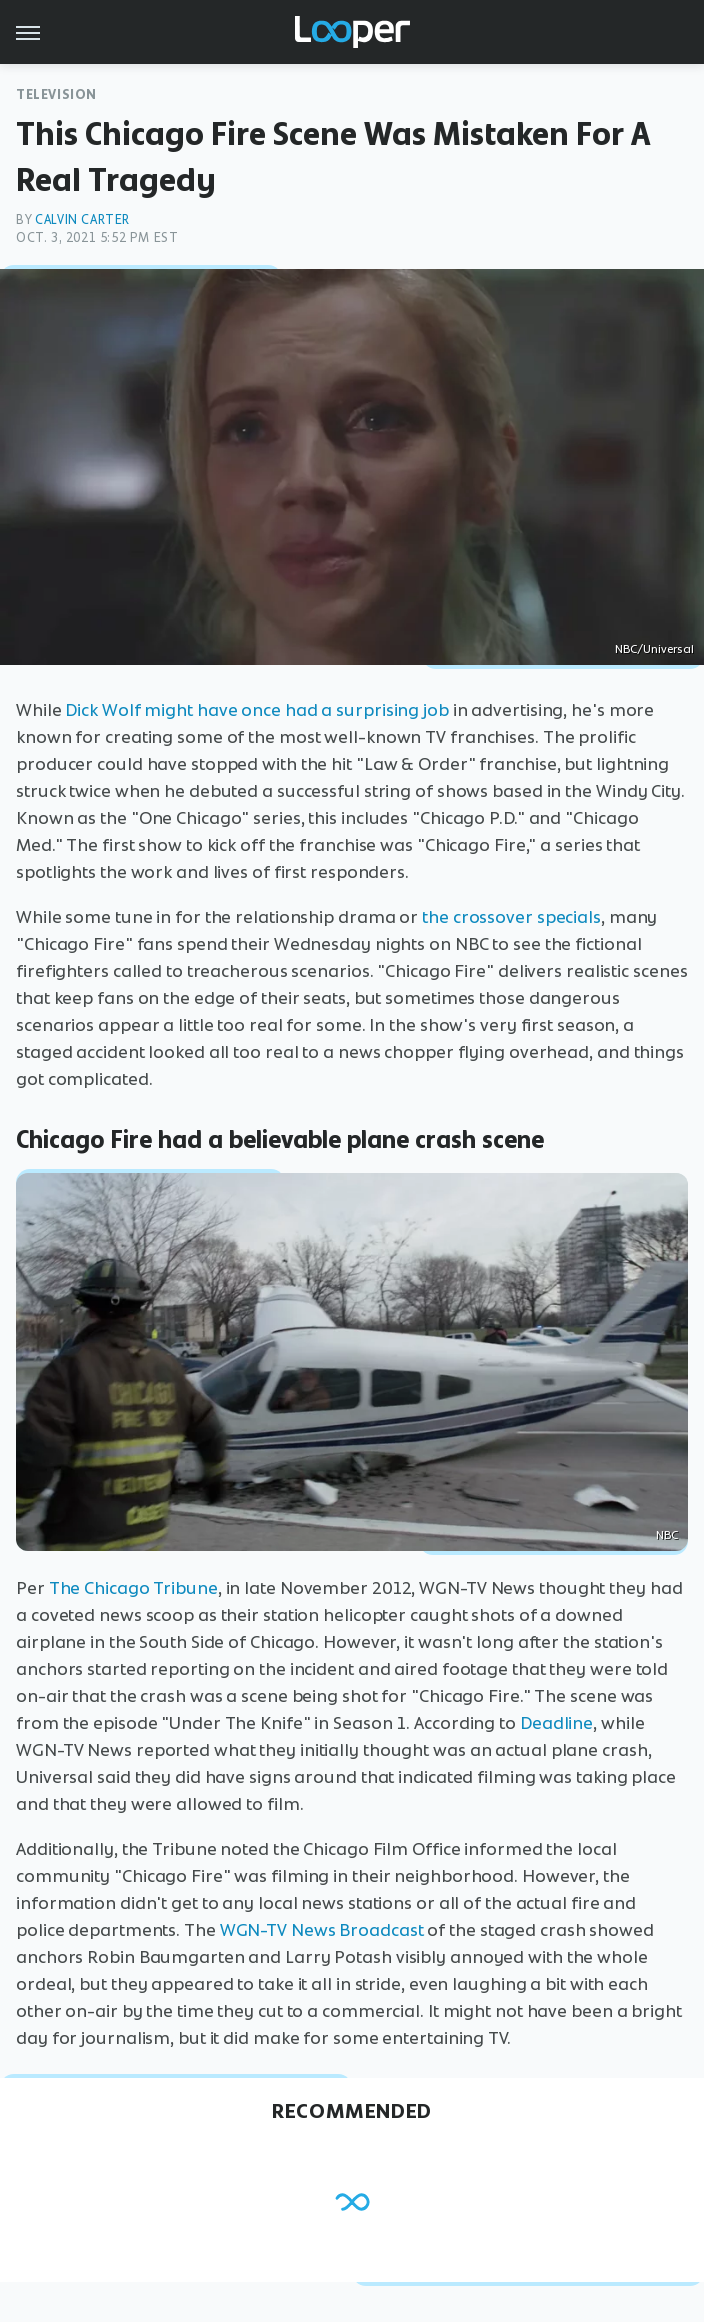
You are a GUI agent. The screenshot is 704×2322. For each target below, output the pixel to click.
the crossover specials (511, 917)
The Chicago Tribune (133, 1588)
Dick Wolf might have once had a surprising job (256, 710)
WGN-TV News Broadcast (322, 1930)
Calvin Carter (82, 219)
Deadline (556, 1723)
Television (56, 94)
